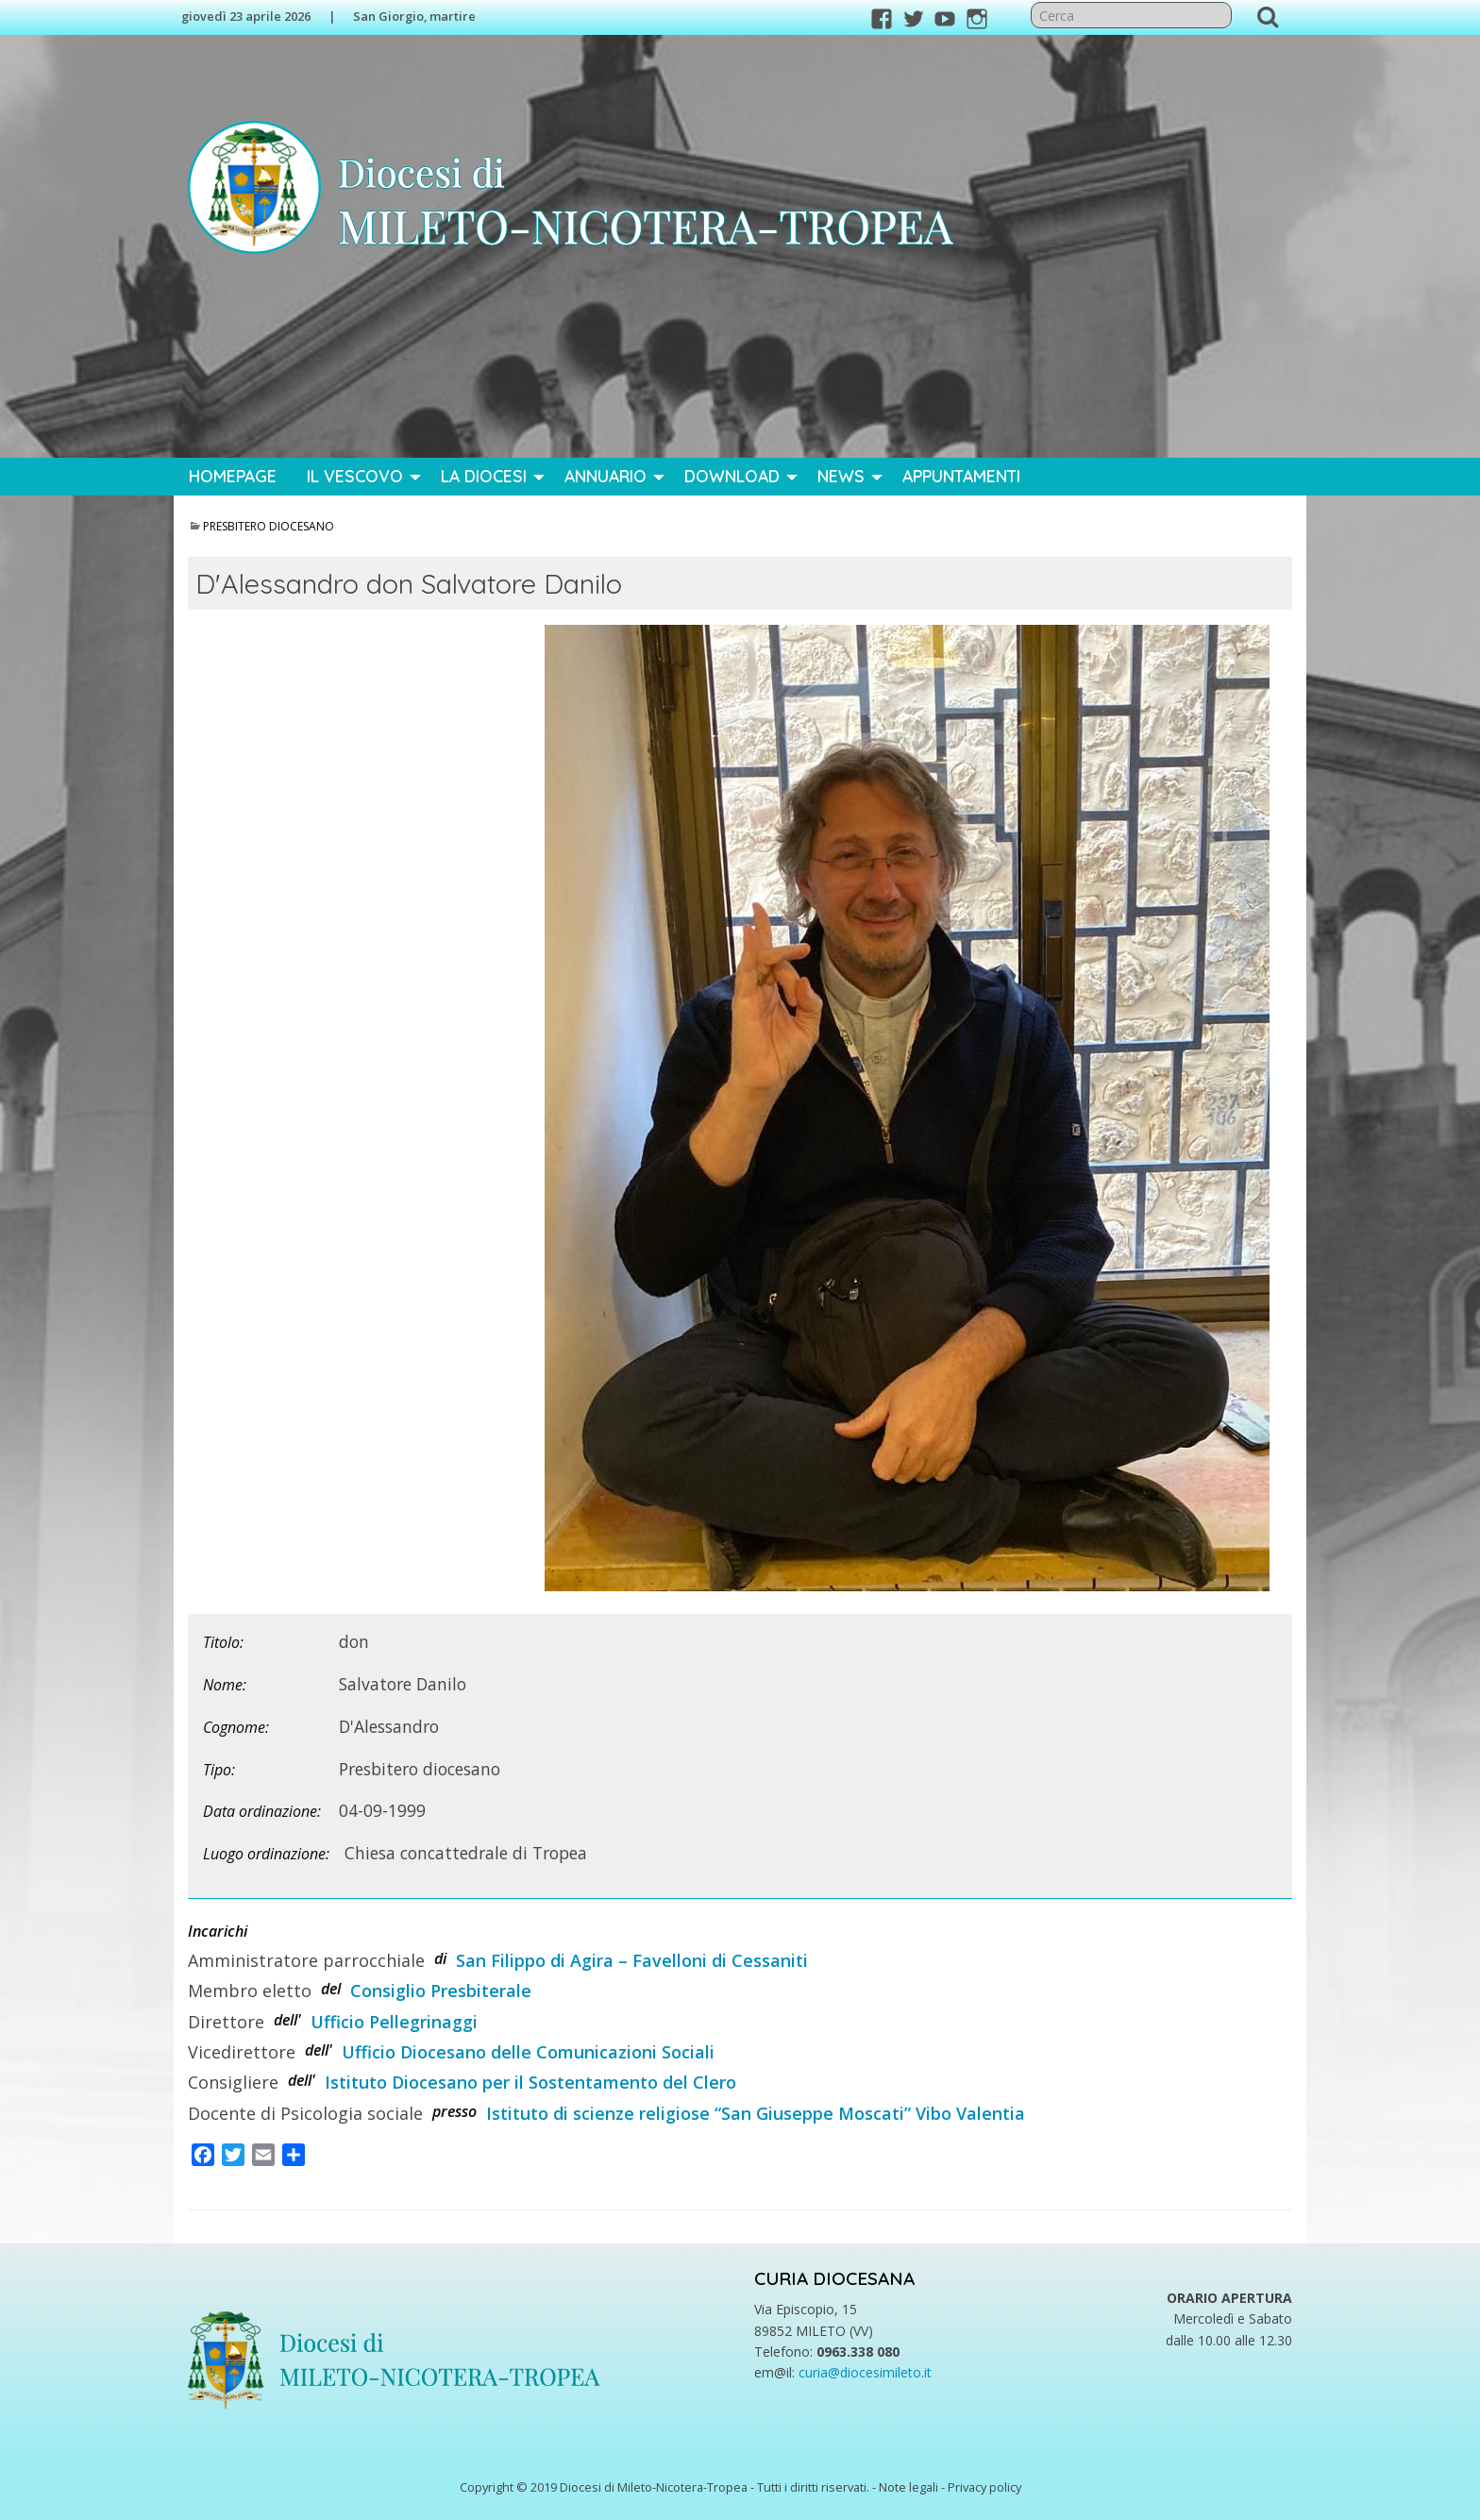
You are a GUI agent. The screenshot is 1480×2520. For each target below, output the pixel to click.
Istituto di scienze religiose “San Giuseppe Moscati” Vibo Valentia (755, 2113)
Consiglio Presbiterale (440, 1990)
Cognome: (236, 1727)
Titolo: (223, 1642)
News (841, 475)
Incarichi (217, 1931)
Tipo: (219, 1769)
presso (454, 2111)
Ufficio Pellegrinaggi (394, 2021)
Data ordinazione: (262, 1811)
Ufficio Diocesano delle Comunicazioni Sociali (528, 2052)
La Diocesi (484, 475)
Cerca (1267, 16)
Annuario (605, 475)
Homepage (233, 475)
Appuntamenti (961, 475)
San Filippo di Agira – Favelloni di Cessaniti (632, 1960)
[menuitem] (233, 477)
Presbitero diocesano (268, 526)
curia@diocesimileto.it (865, 2372)
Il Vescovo (355, 475)
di (440, 1958)
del (331, 1988)
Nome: (224, 1684)
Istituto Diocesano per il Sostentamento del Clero (530, 2082)
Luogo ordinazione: (266, 1853)
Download (732, 475)
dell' (287, 2019)
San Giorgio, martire (414, 16)
